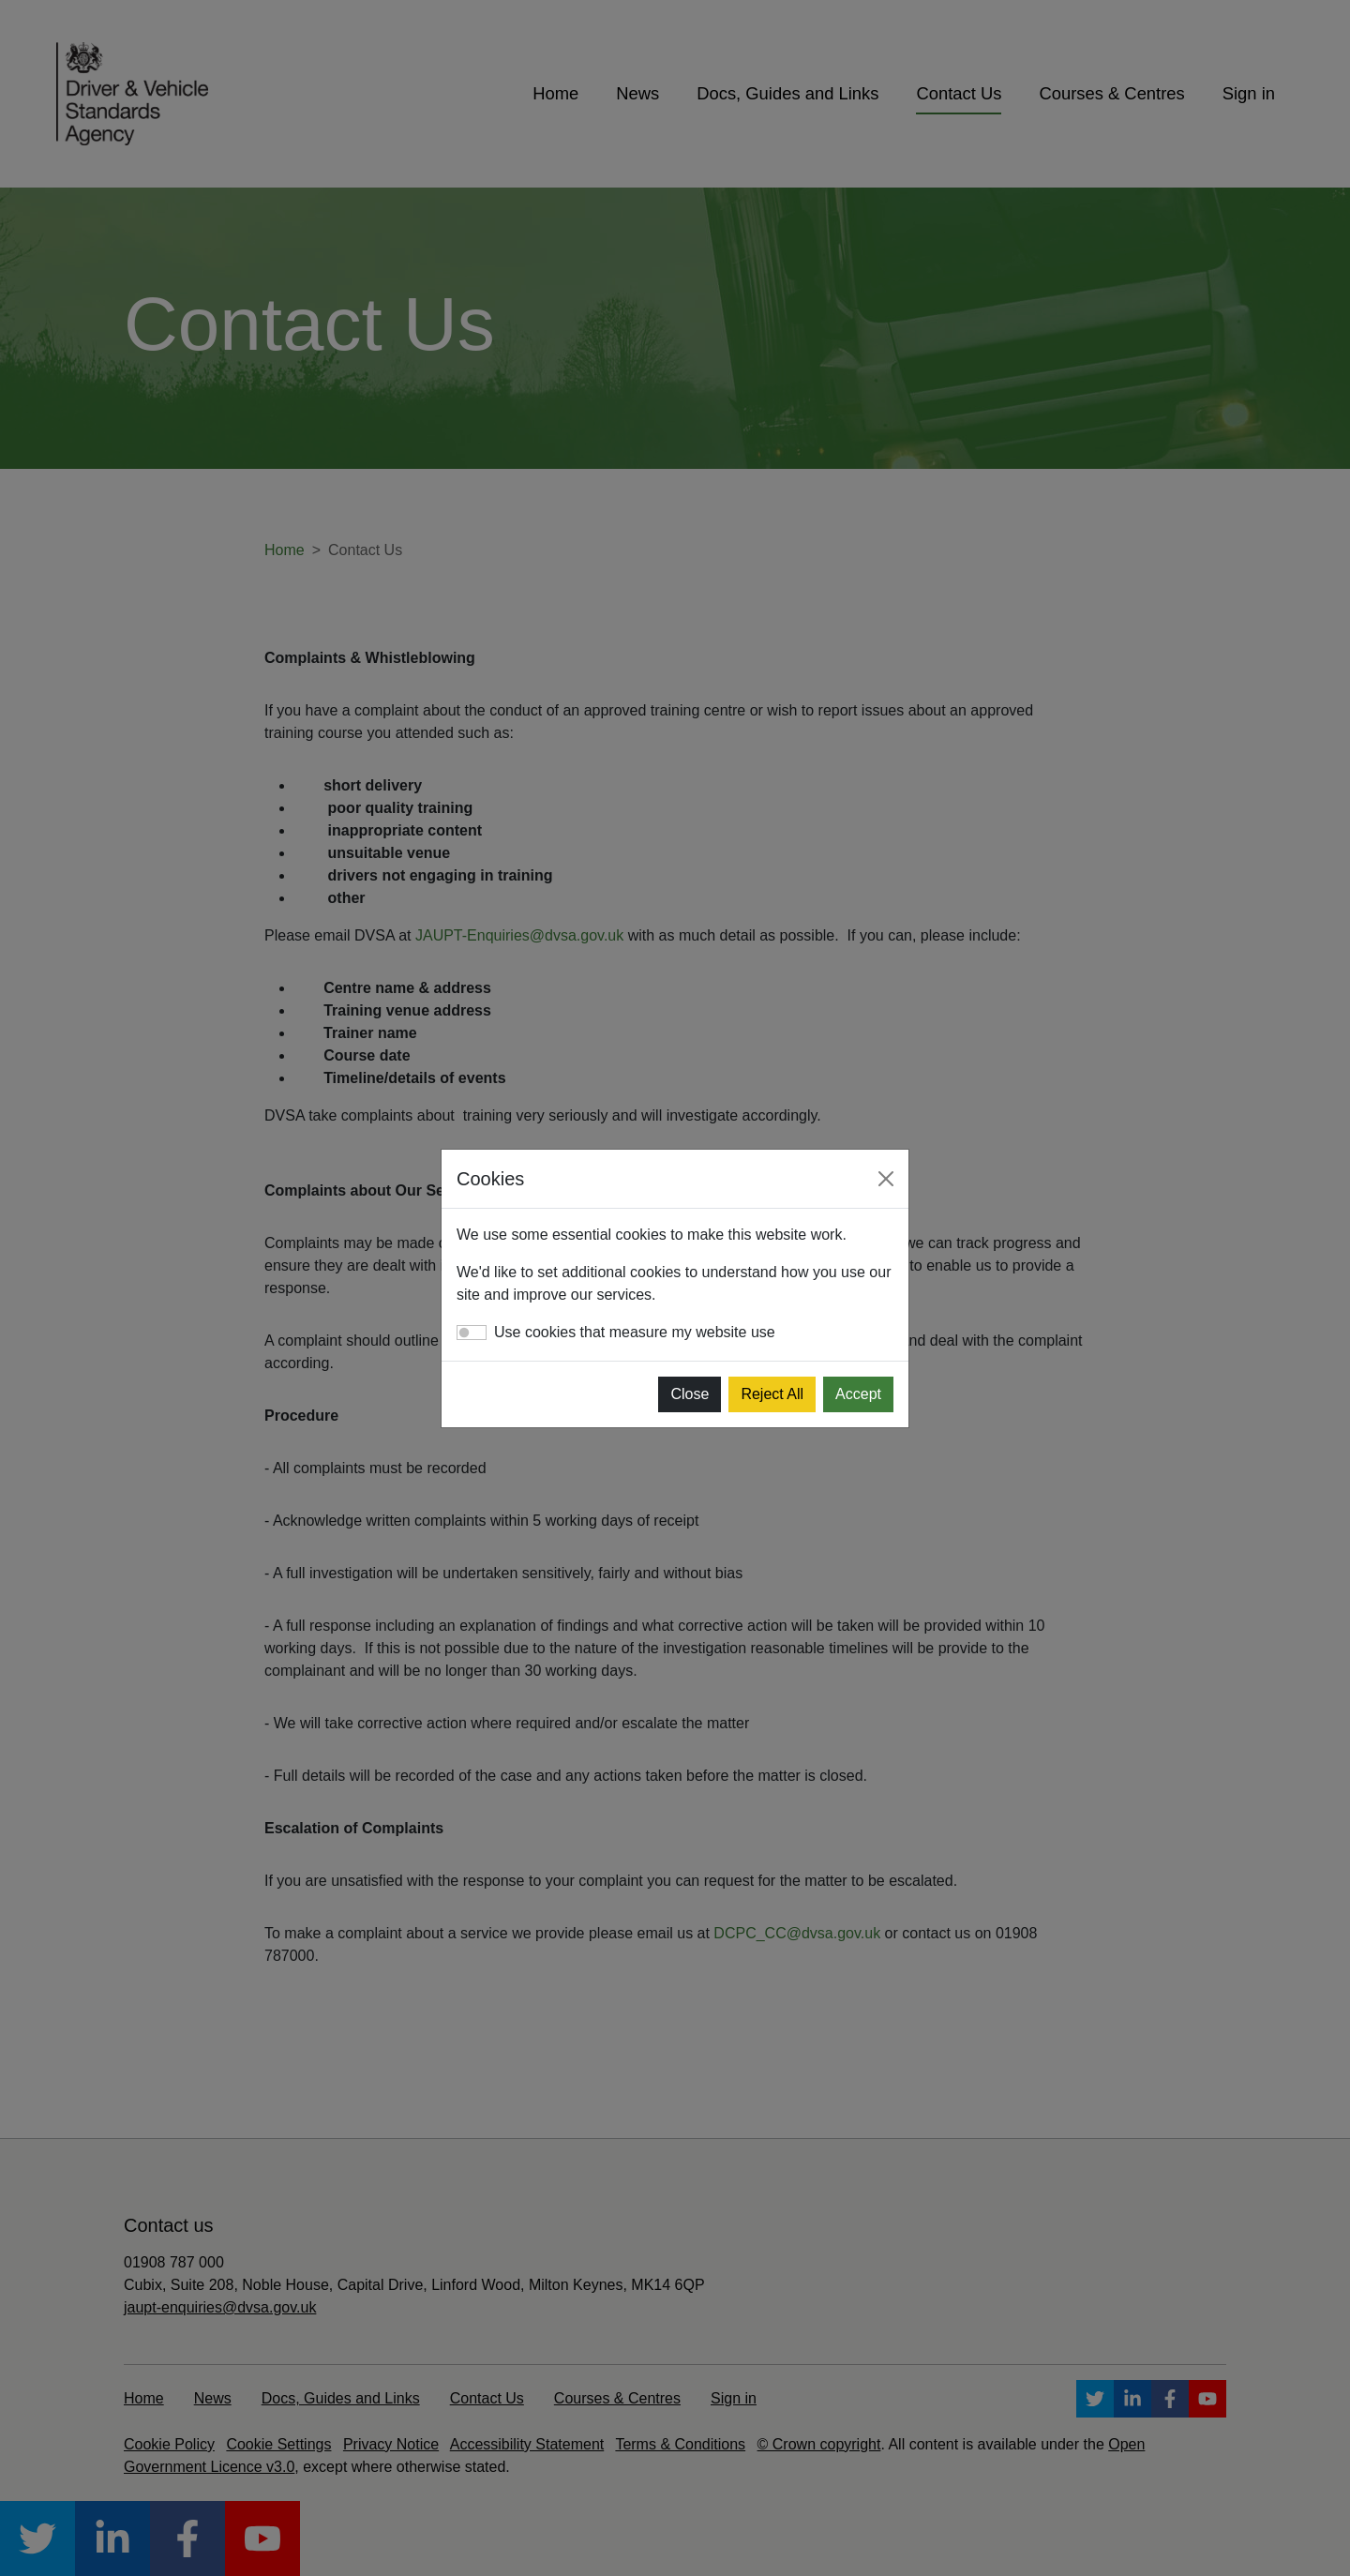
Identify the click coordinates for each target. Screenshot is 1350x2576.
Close (689, 1394)
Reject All (772, 1394)
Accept (858, 1394)
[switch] (472, 1332)
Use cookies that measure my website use (634, 1332)
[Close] (886, 1179)
